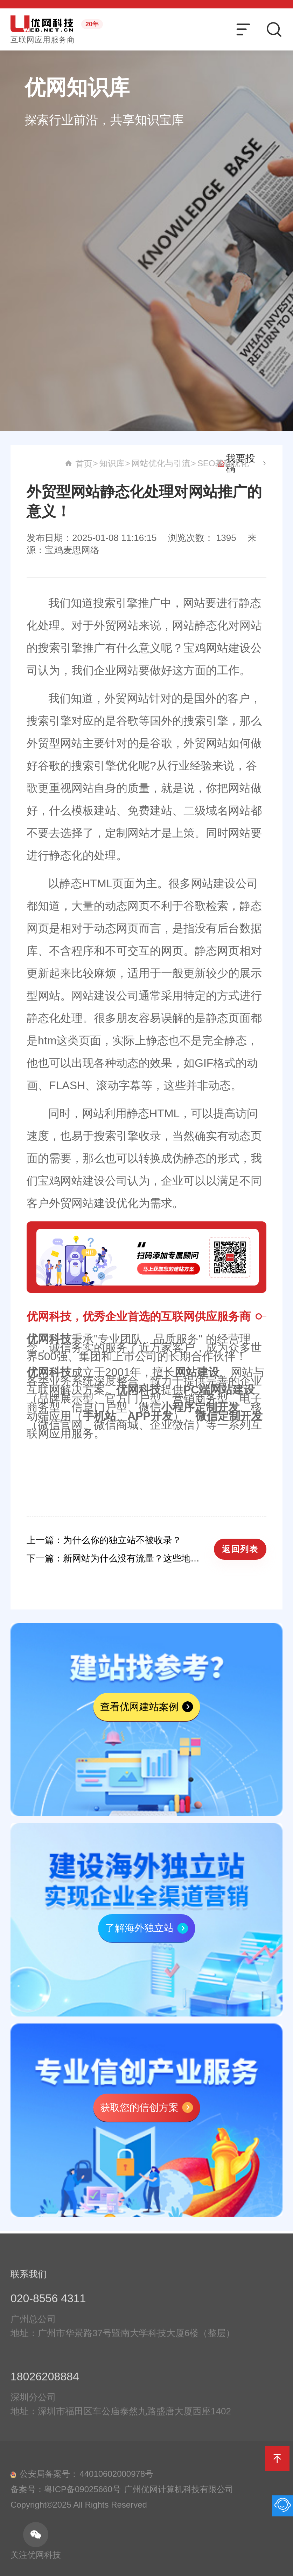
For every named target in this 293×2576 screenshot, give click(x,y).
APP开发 (150, 1416)
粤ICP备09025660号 (82, 2497)
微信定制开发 (229, 1416)
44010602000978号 (116, 2481)
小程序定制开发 (200, 1407)
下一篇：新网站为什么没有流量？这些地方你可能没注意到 (117, 1558)
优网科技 (49, 1339)
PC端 (196, 1389)
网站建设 (197, 1372)
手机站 (99, 1416)
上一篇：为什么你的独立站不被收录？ (104, 1540)
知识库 (216, 463)
